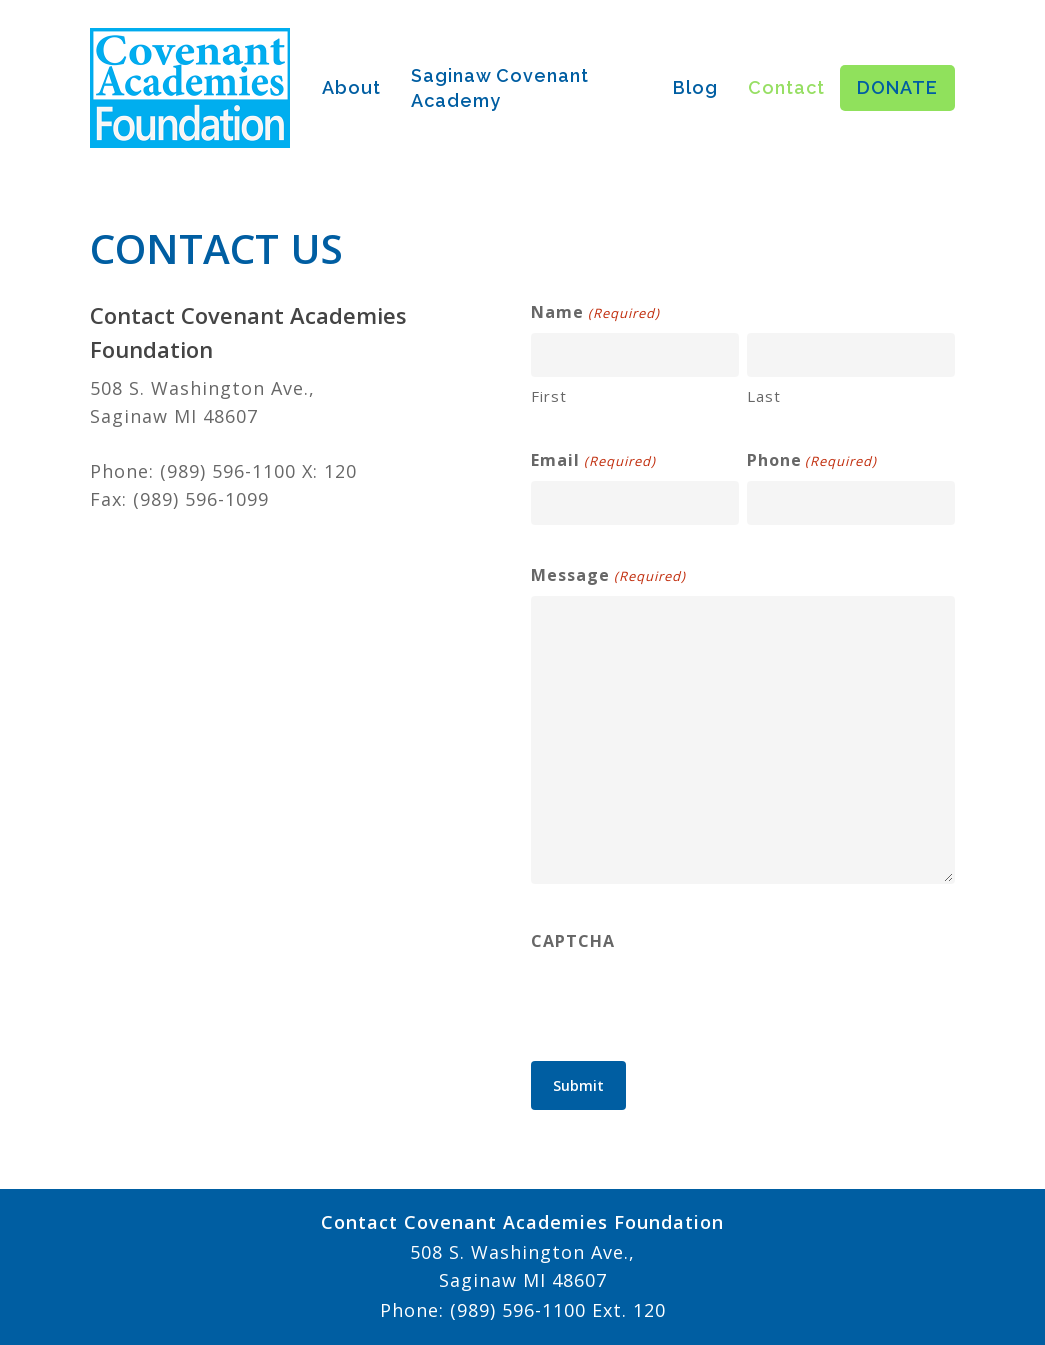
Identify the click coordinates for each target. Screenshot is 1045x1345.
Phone (812, 461)
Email (593, 461)
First (549, 396)
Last (764, 396)
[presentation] (683, 1000)
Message (608, 576)
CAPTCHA (573, 941)
